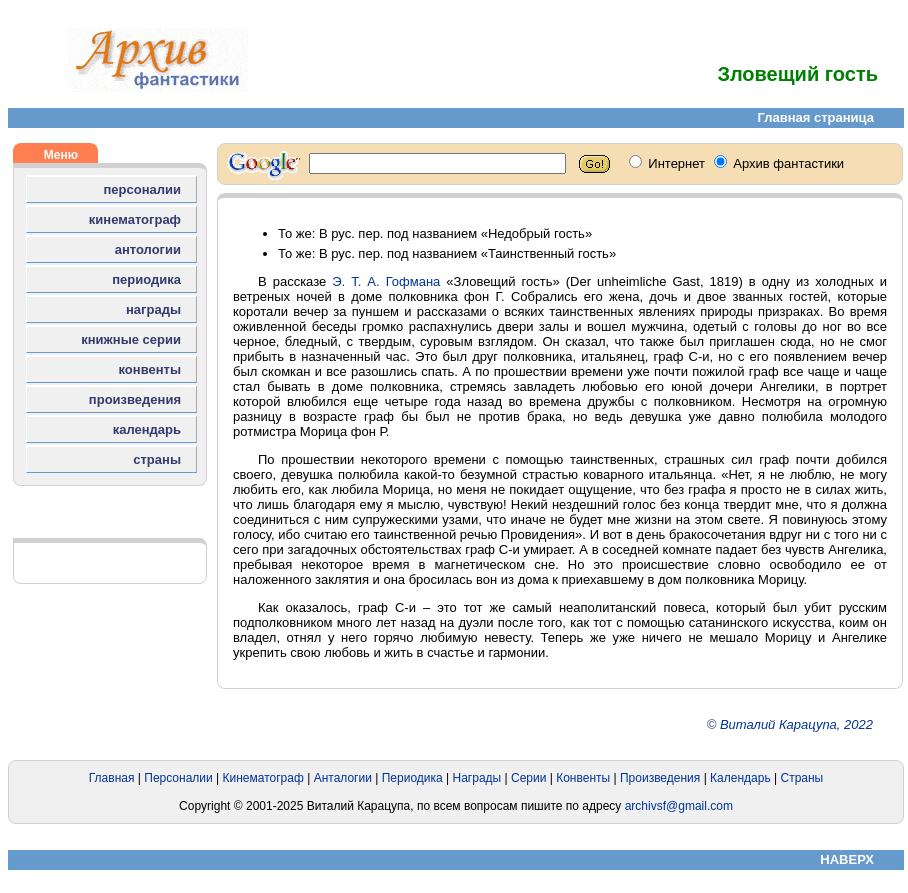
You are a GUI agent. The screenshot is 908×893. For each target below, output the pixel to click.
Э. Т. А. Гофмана (386, 281)
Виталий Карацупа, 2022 (796, 724)
